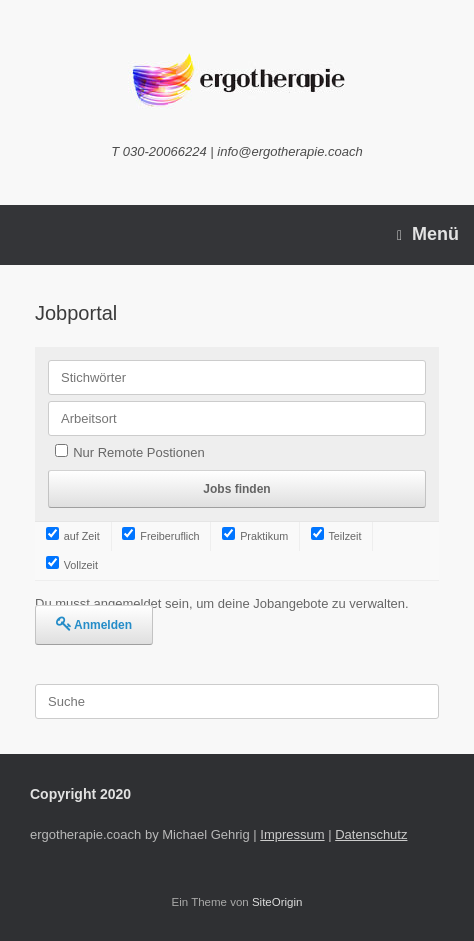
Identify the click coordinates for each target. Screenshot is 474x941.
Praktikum (255, 536)
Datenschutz (371, 834)
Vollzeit (72, 565)
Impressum (292, 834)
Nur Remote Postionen (139, 452)
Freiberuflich (160, 536)
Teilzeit (336, 536)
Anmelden (103, 625)
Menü (428, 234)
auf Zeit (73, 536)
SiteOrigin (277, 902)
